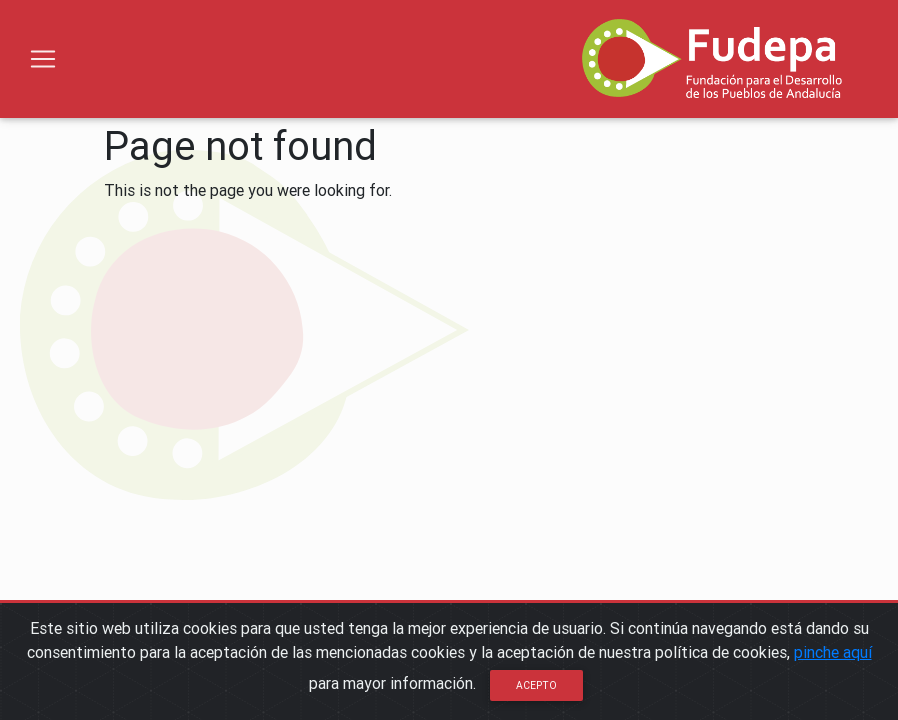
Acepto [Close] (536, 685)
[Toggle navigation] (43, 59)
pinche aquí (833, 652)
